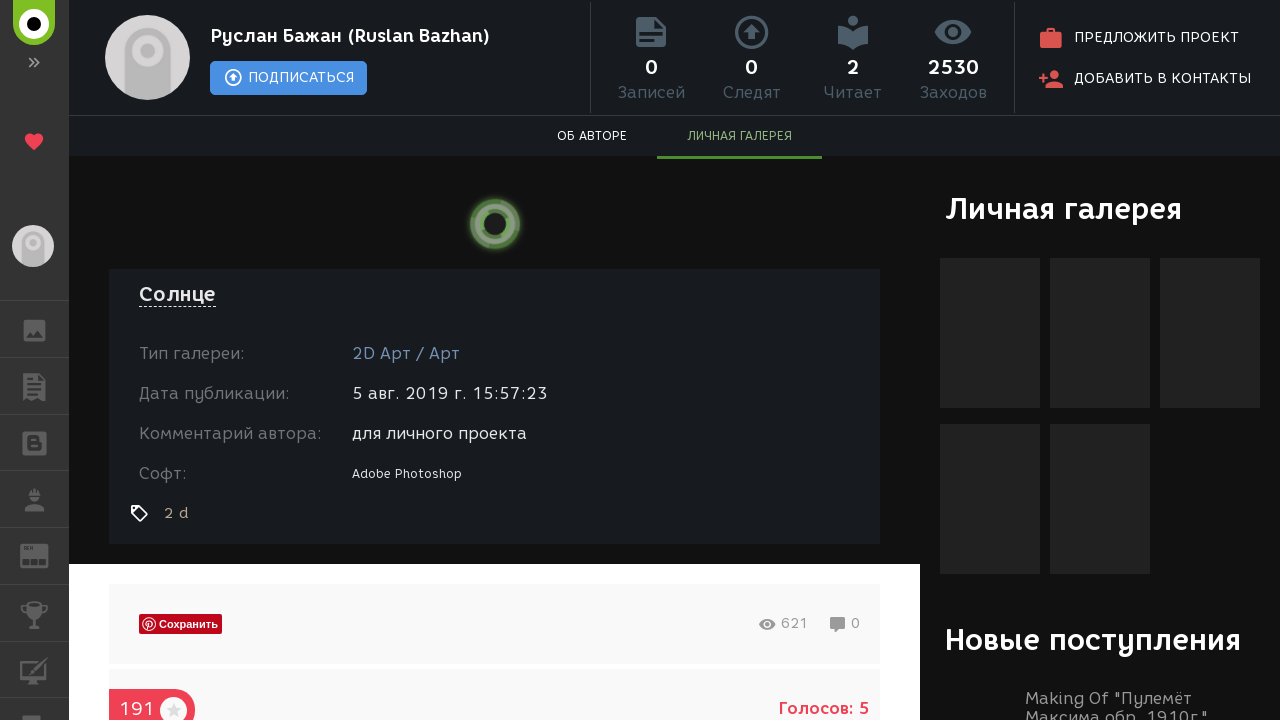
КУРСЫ (44, 668)
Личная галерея (1063, 208)
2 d (176, 513)
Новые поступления (1093, 639)
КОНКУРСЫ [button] (44, 613)
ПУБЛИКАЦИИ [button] (44, 386)
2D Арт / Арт (406, 353)
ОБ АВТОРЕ (592, 135)
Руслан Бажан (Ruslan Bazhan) (350, 36)
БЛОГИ (44, 441)
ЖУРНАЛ (44, 554)
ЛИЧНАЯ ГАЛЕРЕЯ (739, 135)
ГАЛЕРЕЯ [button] (44, 329)
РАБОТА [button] (44, 499)
